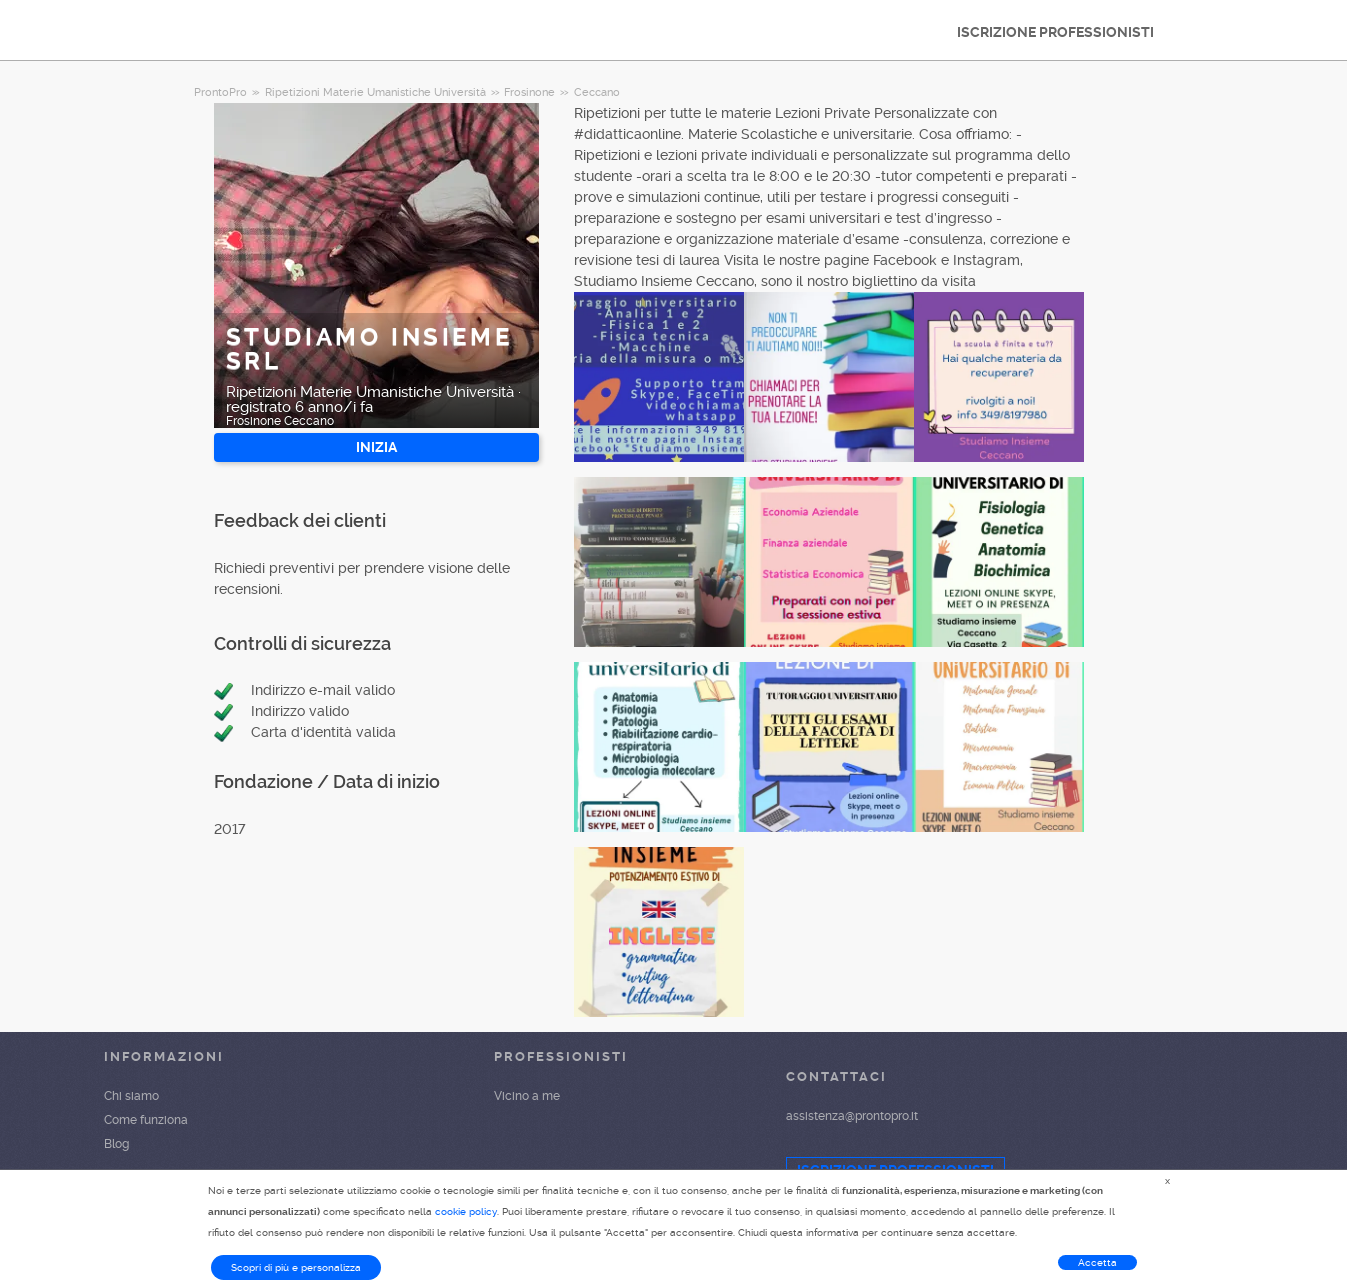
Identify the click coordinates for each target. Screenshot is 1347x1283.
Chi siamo (131, 1096)
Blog (116, 1144)
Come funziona (146, 1120)
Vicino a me (527, 1096)
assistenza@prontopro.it (852, 1116)
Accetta (1097, 1262)
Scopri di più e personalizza (296, 1267)
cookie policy (466, 1211)
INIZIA (376, 447)
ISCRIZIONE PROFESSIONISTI (1055, 32)
